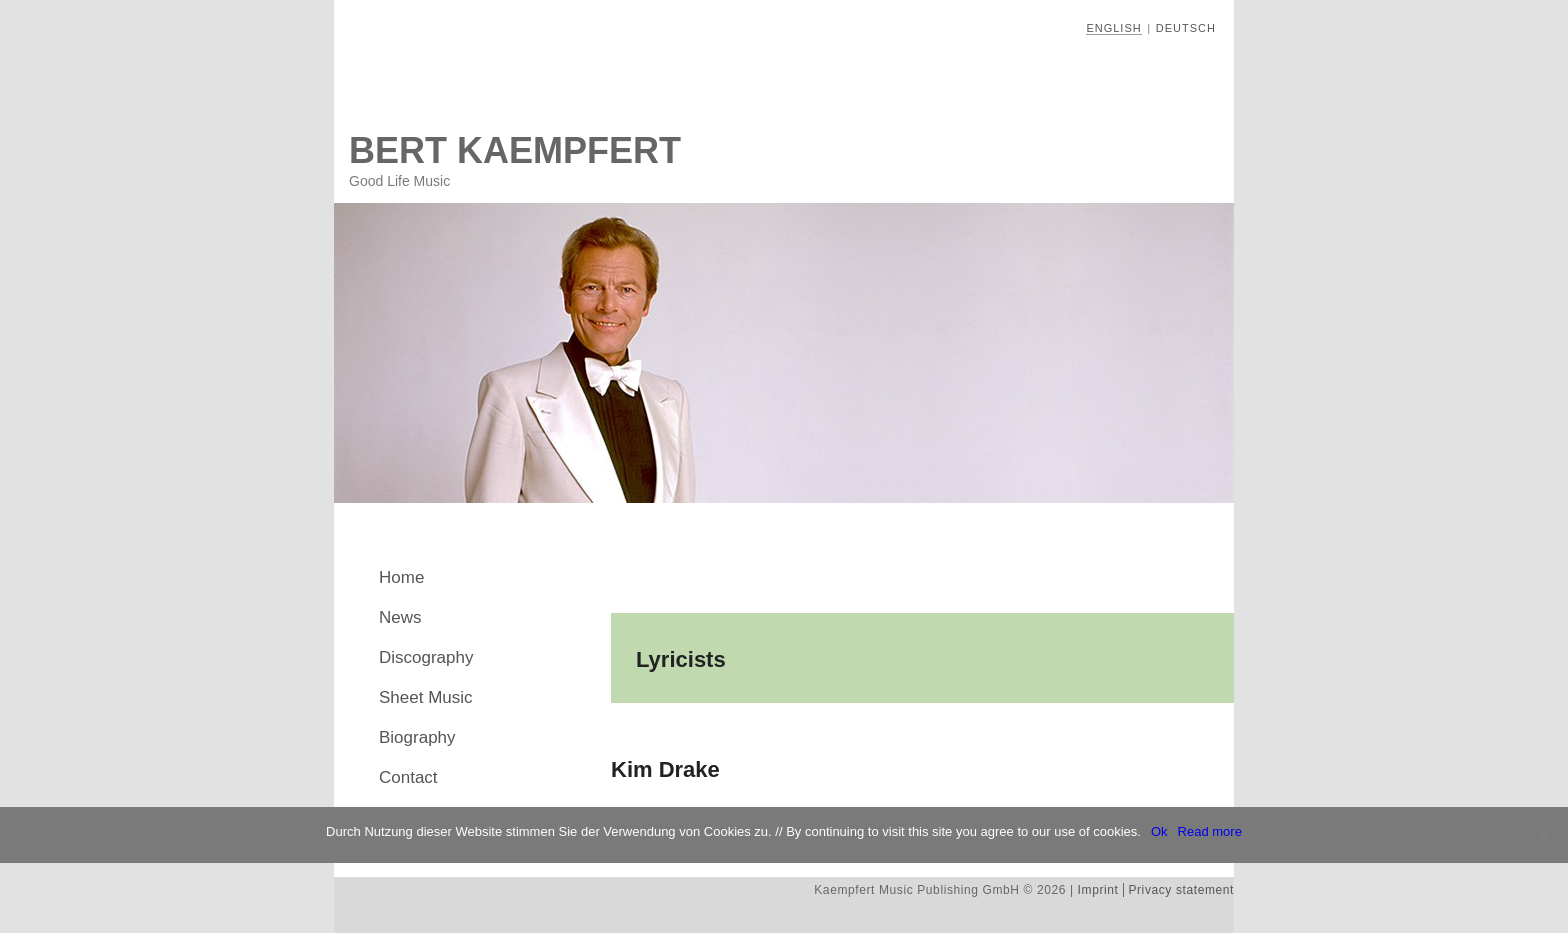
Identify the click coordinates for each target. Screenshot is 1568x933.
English (1113, 28)
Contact (408, 777)
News (400, 617)
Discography (426, 657)
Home (401, 577)
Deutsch (1186, 28)
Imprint (1098, 890)
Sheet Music (426, 697)
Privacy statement (1181, 890)
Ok (1159, 831)
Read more (1210, 831)
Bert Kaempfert (515, 150)
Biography (417, 737)
